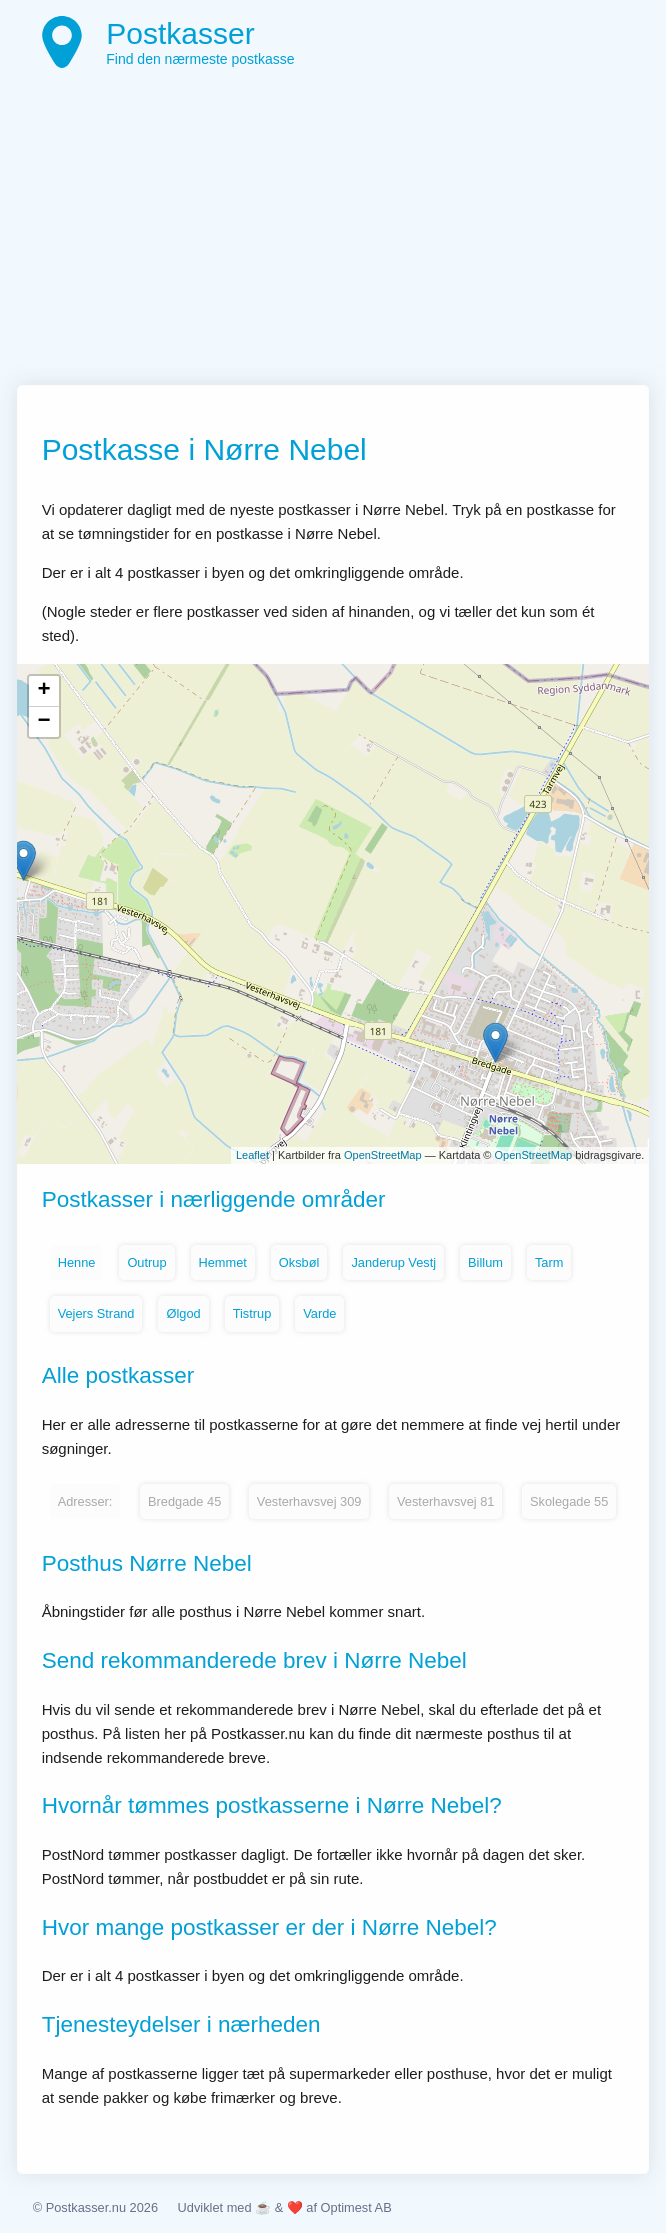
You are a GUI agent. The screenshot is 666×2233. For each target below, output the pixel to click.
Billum (485, 1262)
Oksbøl (299, 1262)
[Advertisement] (333, 235)
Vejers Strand (96, 1313)
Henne (77, 1262)
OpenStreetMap (383, 1155)
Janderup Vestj (393, 1262)
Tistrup (252, 1313)
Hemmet (223, 1262)
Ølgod (183, 1313)
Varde (319, 1313)
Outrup (146, 1262)
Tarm (549, 1262)
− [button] (44, 722)
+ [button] (44, 691)
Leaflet (252, 1155)
